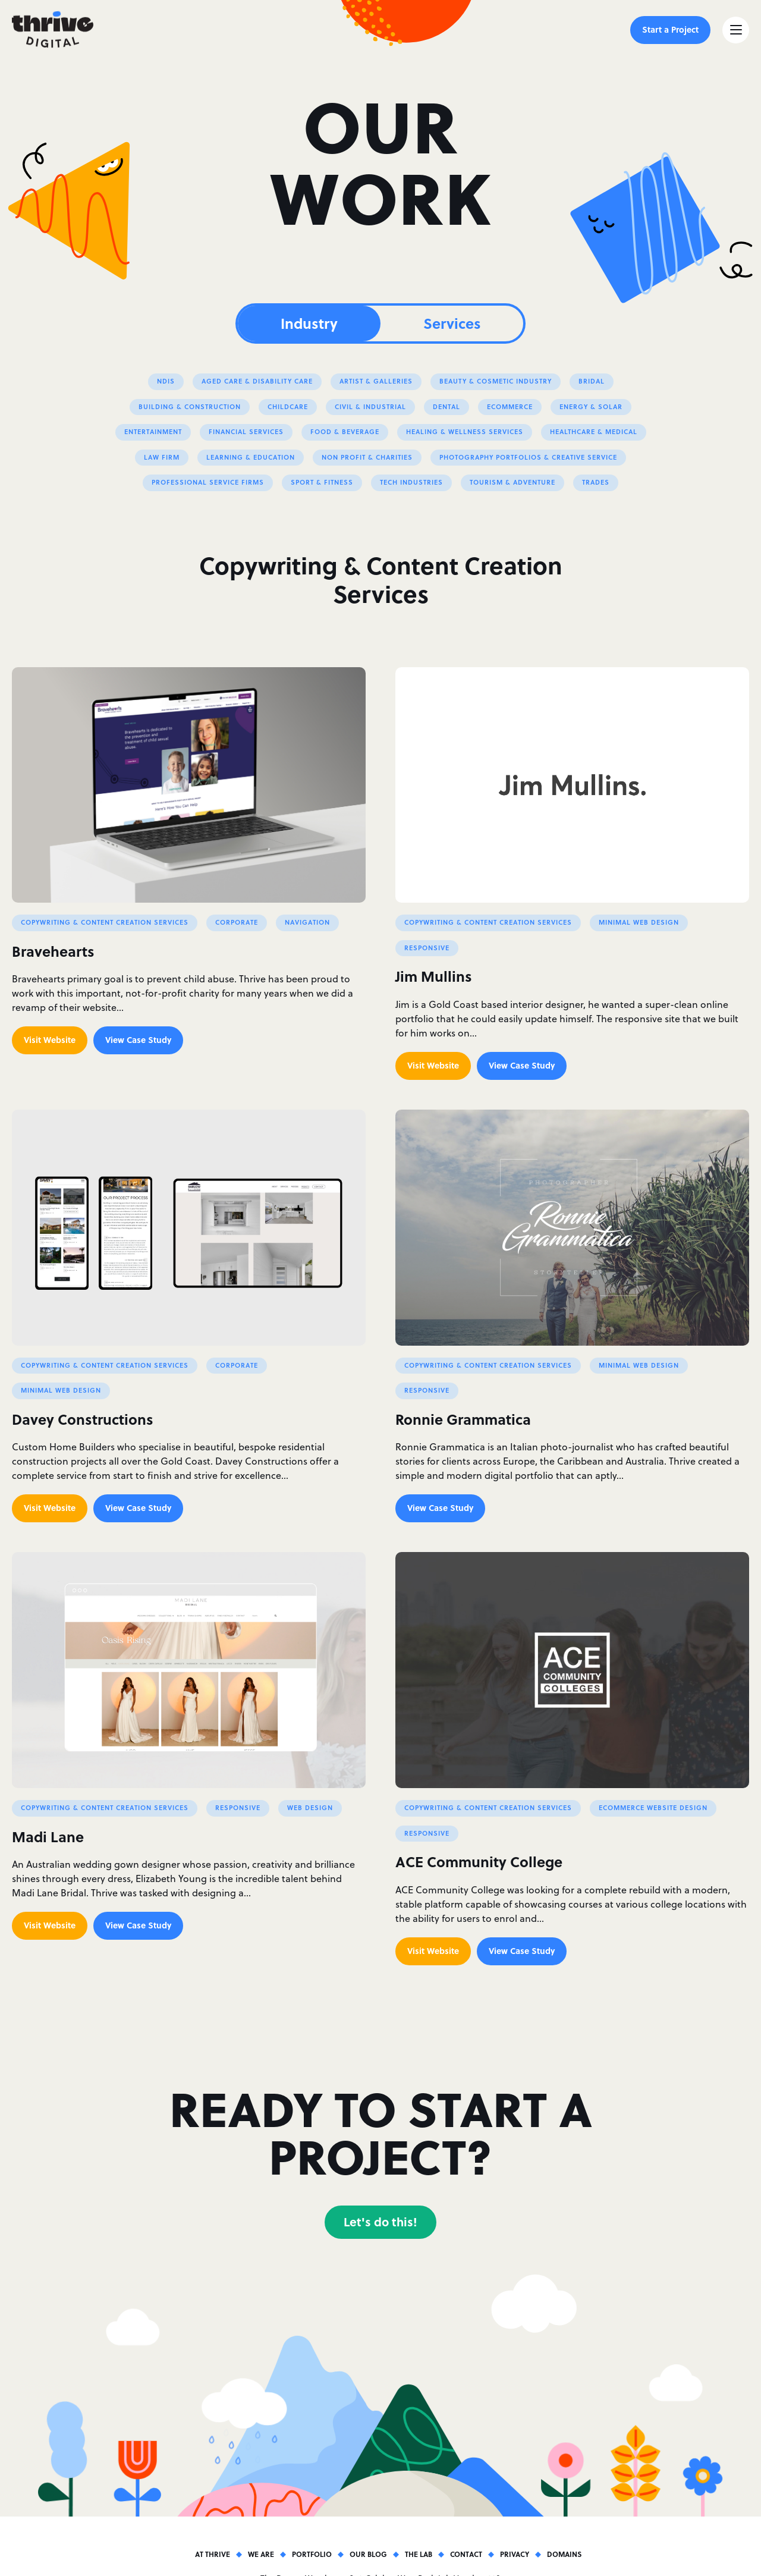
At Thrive (212, 2554)
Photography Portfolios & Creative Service (528, 457)
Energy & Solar (590, 406)
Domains (564, 2554)
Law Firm (162, 457)
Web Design (310, 1807)
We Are (261, 2554)
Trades (595, 482)
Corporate (236, 922)
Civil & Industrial (370, 406)
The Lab (418, 2554)
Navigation (307, 922)
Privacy (514, 2554)
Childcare (288, 406)
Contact (466, 2554)
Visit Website (50, 1039)
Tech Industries (411, 482)
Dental (446, 406)
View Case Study (138, 1039)
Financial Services (246, 431)
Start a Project (670, 29)
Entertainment (153, 431)
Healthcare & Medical (593, 431)
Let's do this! (380, 2221)
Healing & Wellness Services (464, 431)
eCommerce (510, 406)
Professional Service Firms (208, 482)
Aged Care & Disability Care (257, 381)
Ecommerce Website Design (653, 1807)
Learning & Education (250, 457)
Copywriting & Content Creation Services (104, 922)
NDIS (166, 381)
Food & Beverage (344, 431)
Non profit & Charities (367, 457)
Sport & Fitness (322, 482)
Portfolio (312, 2554)
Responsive (426, 948)
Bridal (591, 381)
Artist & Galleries (376, 381)
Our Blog (368, 2554)
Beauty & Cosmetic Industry (495, 381)
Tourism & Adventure (512, 482)
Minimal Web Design (639, 922)
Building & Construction (190, 406)
